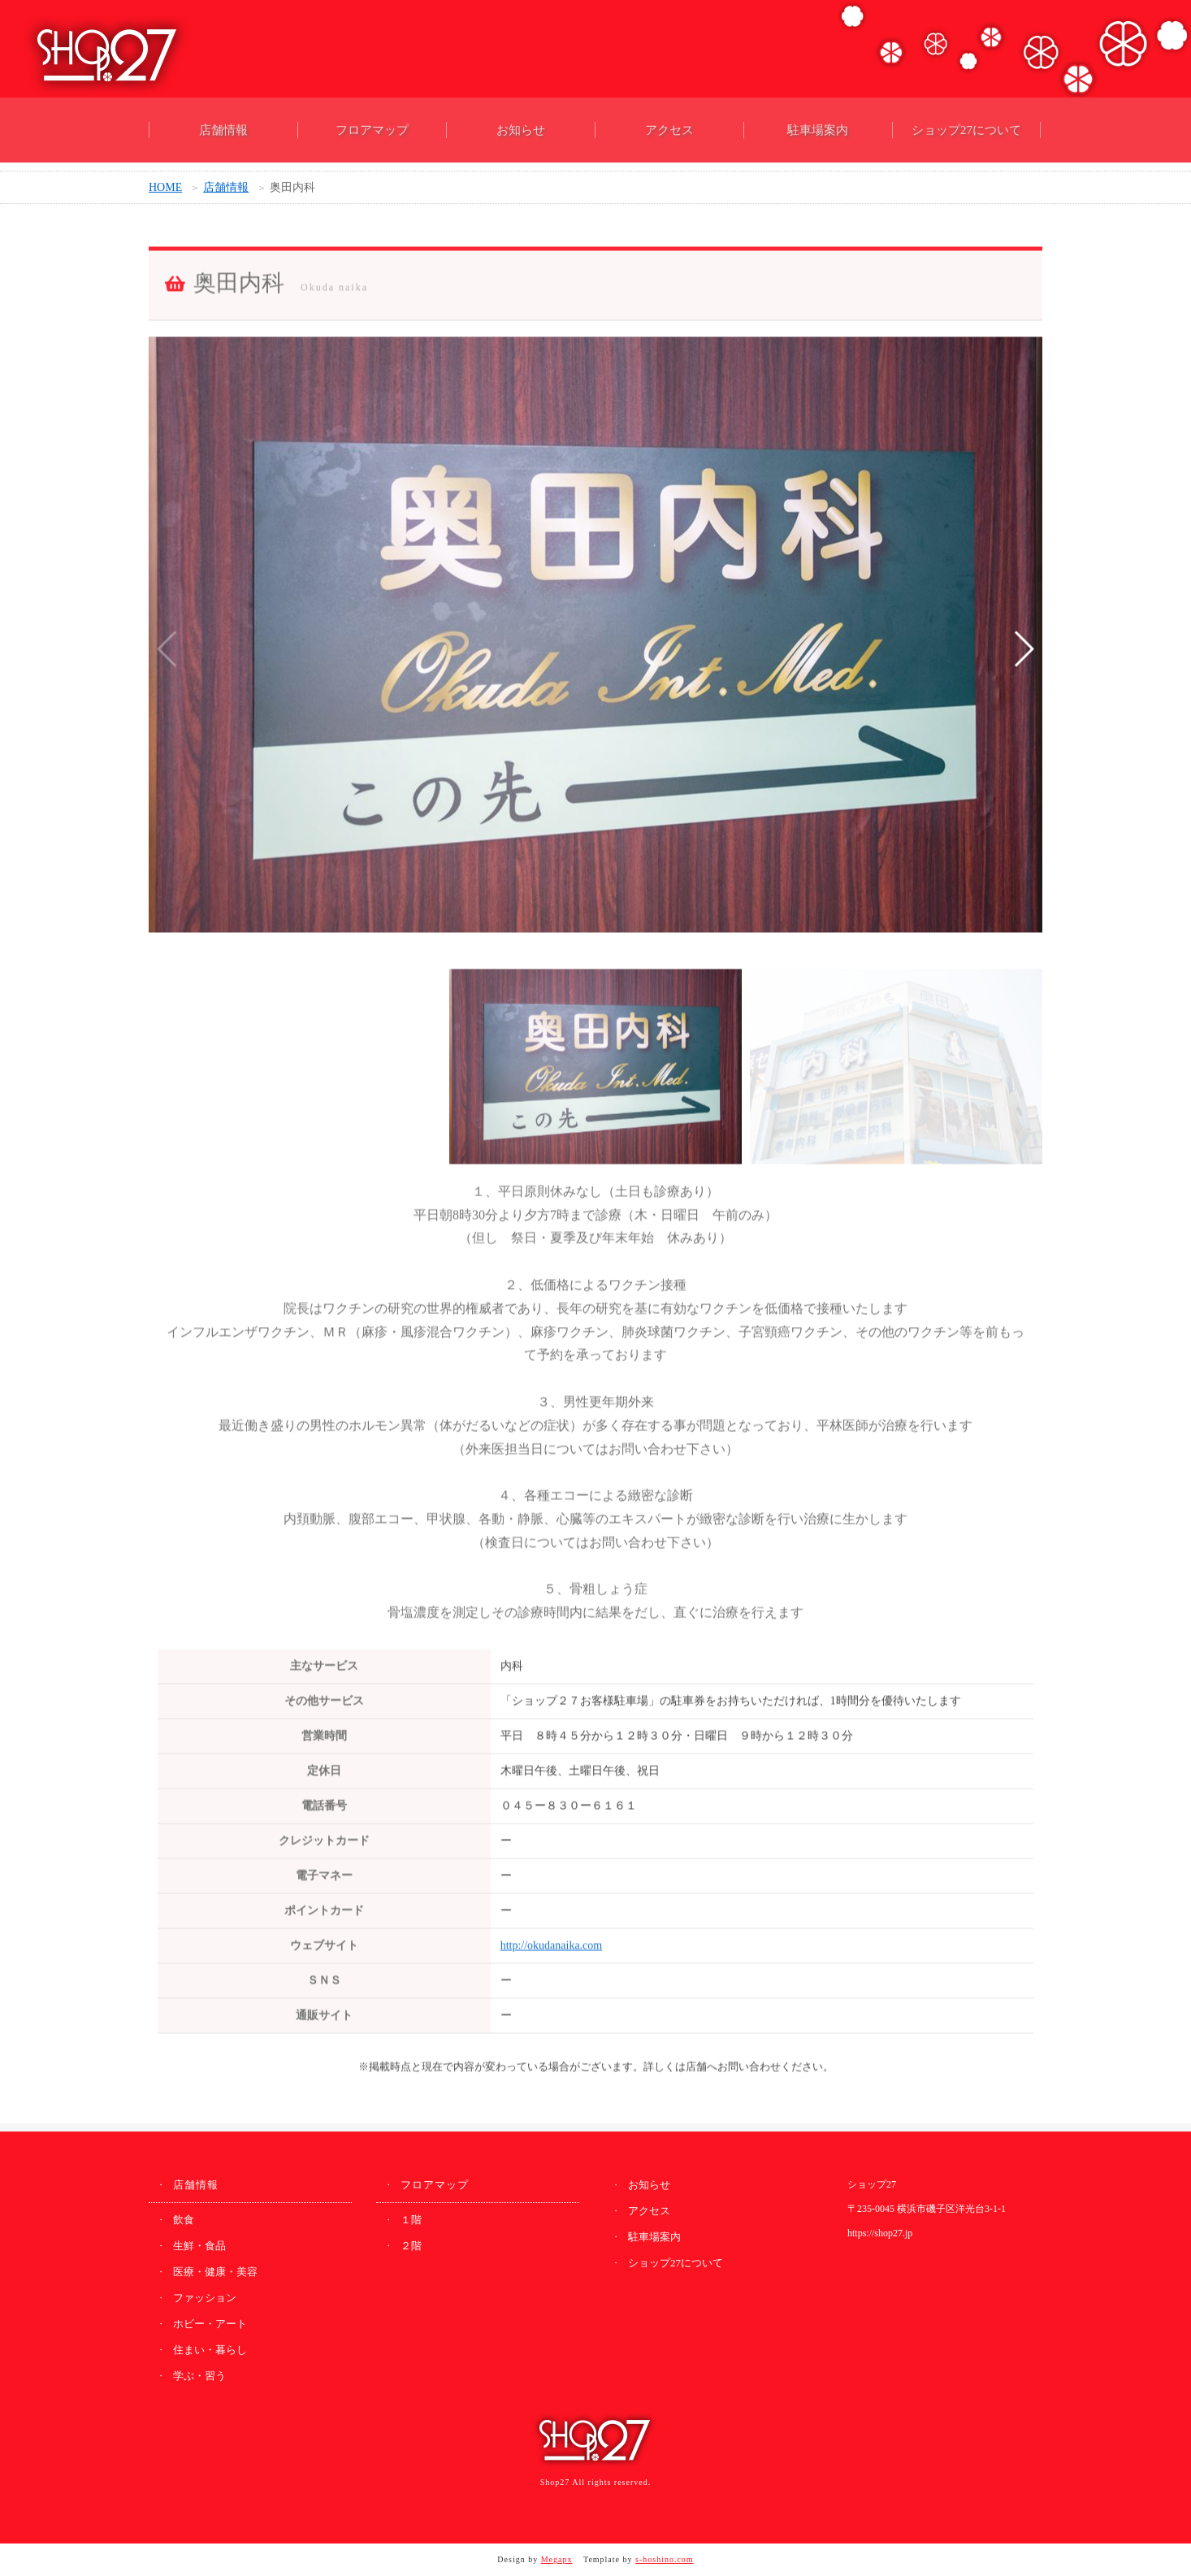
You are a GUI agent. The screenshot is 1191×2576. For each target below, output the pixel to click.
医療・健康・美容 (215, 2272)
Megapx (557, 2559)
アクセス (669, 130)
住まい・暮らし (210, 2350)
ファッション (204, 2298)
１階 (411, 2220)
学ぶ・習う (199, 2376)
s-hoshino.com (664, 2559)
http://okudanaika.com (551, 1951)
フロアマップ (372, 130)
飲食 (183, 2220)
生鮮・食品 (199, 2246)
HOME (165, 190)
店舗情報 (223, 130)
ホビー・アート (210, 2324)
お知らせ (520, 130)
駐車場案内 (817, 130)
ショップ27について (966, 130)
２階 (411, 2246)
